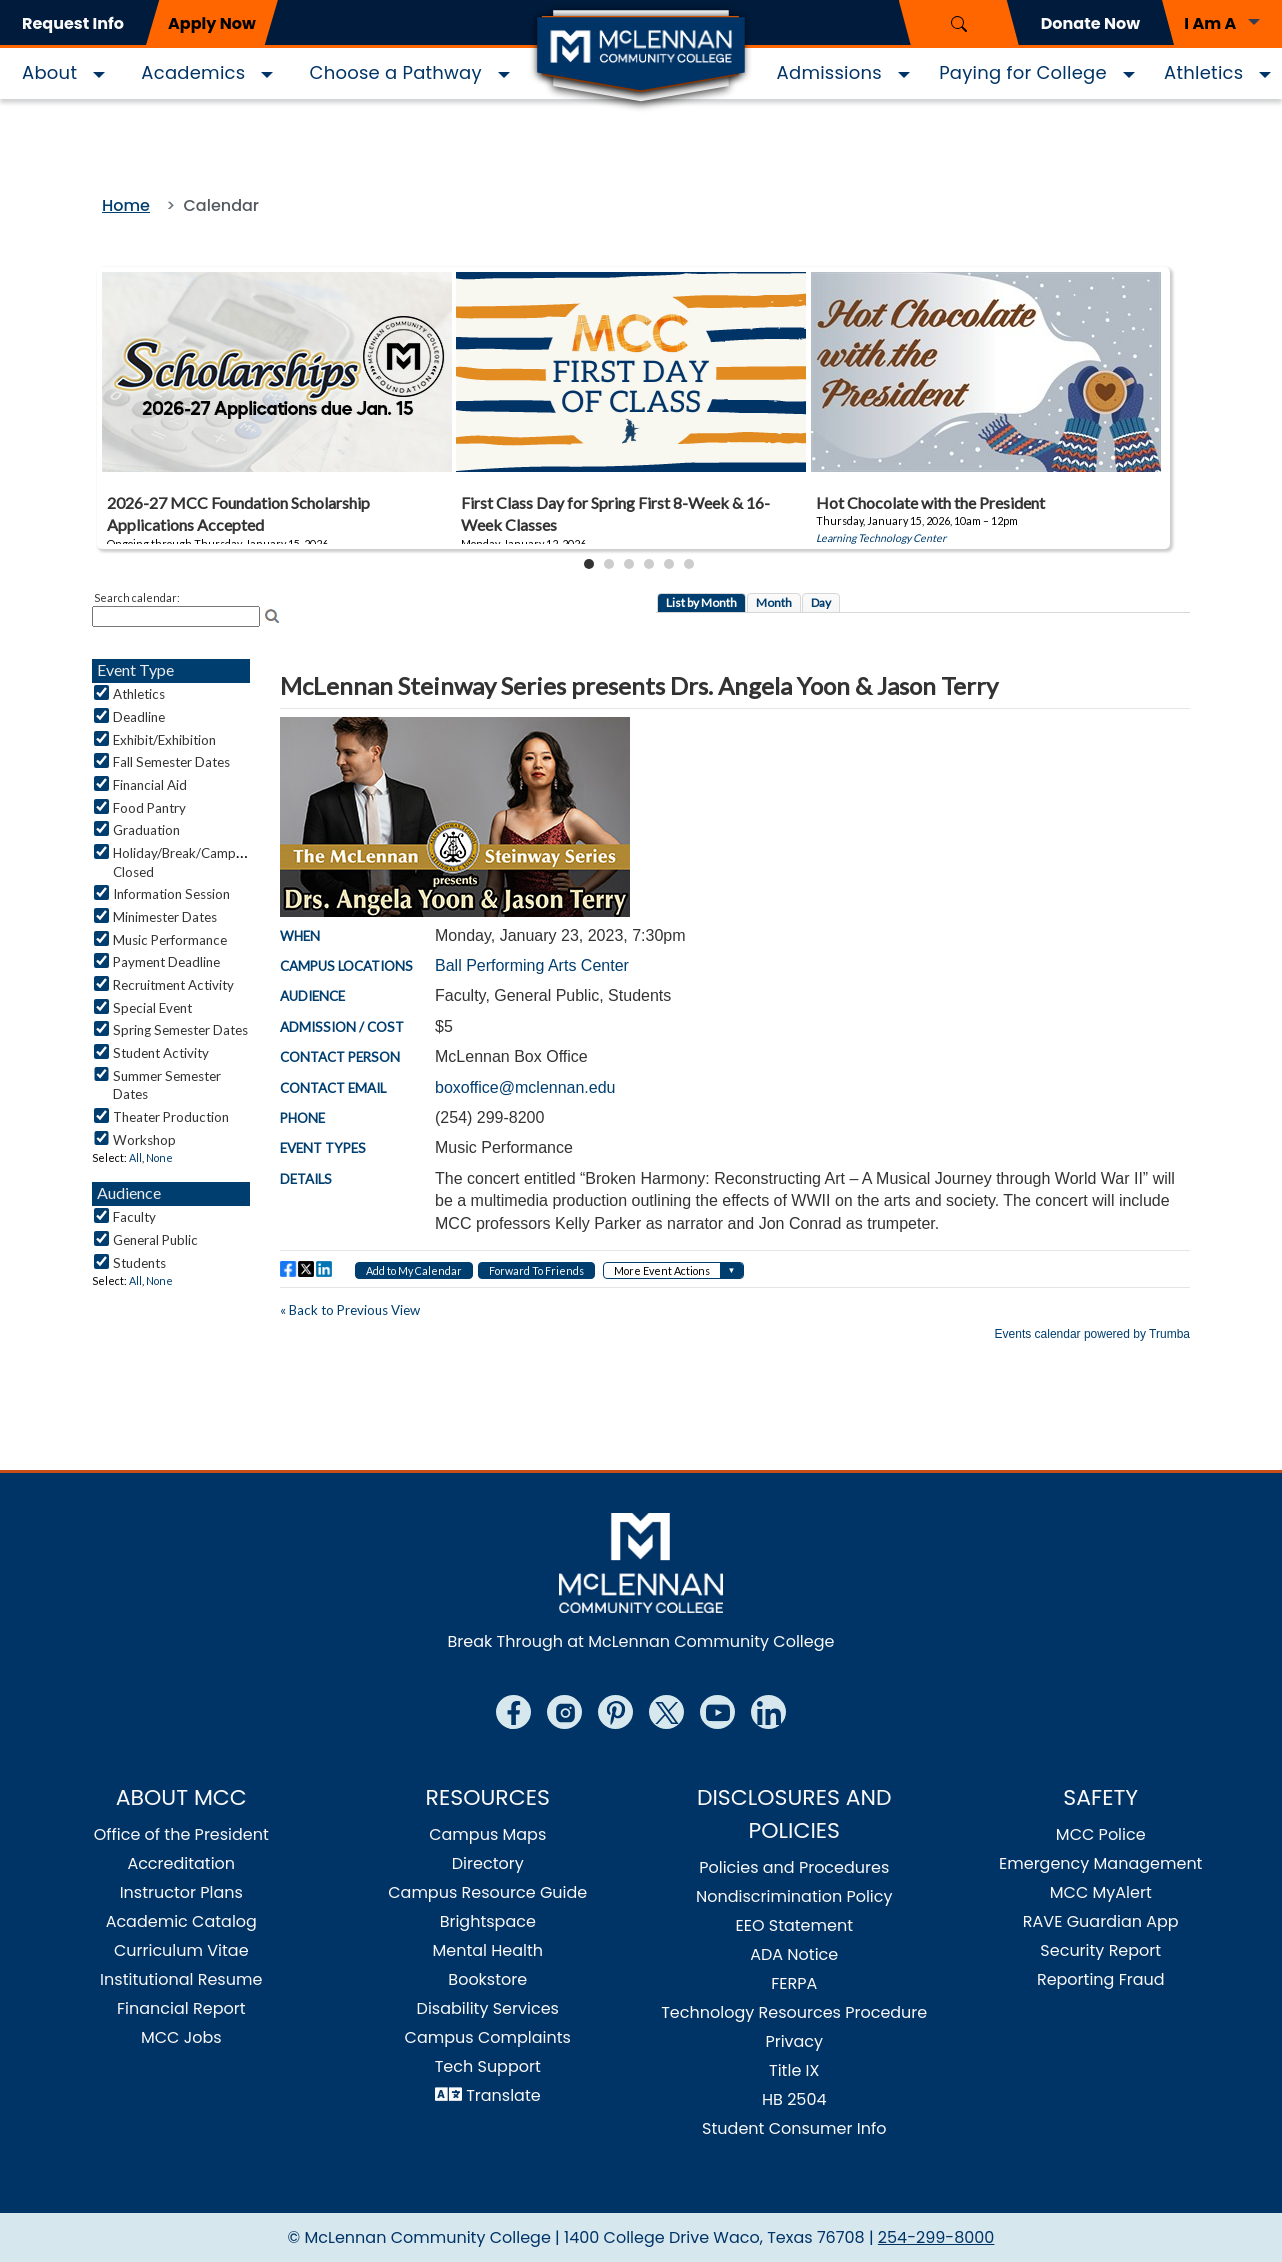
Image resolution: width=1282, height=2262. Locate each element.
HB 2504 (794, 2099)
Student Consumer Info (794, 2128)
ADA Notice (794, 1954)
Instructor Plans (181, 1892)
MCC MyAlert (1101, 1892)
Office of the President (181, 1834)
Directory (488, 1863)
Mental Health (487, 1950)
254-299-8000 (936, 2237)
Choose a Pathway (396, 72)
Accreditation (181, 1863)
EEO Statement (794, 1925)
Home (126, 205)
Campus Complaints (488, 2037)
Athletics (1203, 72)
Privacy (794, 2041)
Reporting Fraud (1101, 1979)
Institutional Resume (181, 1979)
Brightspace (488, 1921)
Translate (503, 2095)
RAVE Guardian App (1101, 1921)
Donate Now (1090, 23)
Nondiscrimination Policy (794, 1896)
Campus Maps (487, 1834)
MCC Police (1101, 1834)
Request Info (73, 23)
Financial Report (181, 2008)
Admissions (829, 72)
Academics (193, 72)
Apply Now (212, 23)
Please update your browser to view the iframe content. (641, 420)
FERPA (794, 1983)
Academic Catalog (181, 1921)
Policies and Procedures (794, 1867)
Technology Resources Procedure (794, 2012)
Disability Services (488, 2008)
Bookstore (487, 1979)
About (49, 72)
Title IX (794, 2070)
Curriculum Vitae (181, 1950)
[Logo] (641, 58)
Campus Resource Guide (487, 1892)
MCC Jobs (181, 2037)
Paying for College (1023, 72)
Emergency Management (1100, 1863)
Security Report (1100, 1950)
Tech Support (488, 2066)
